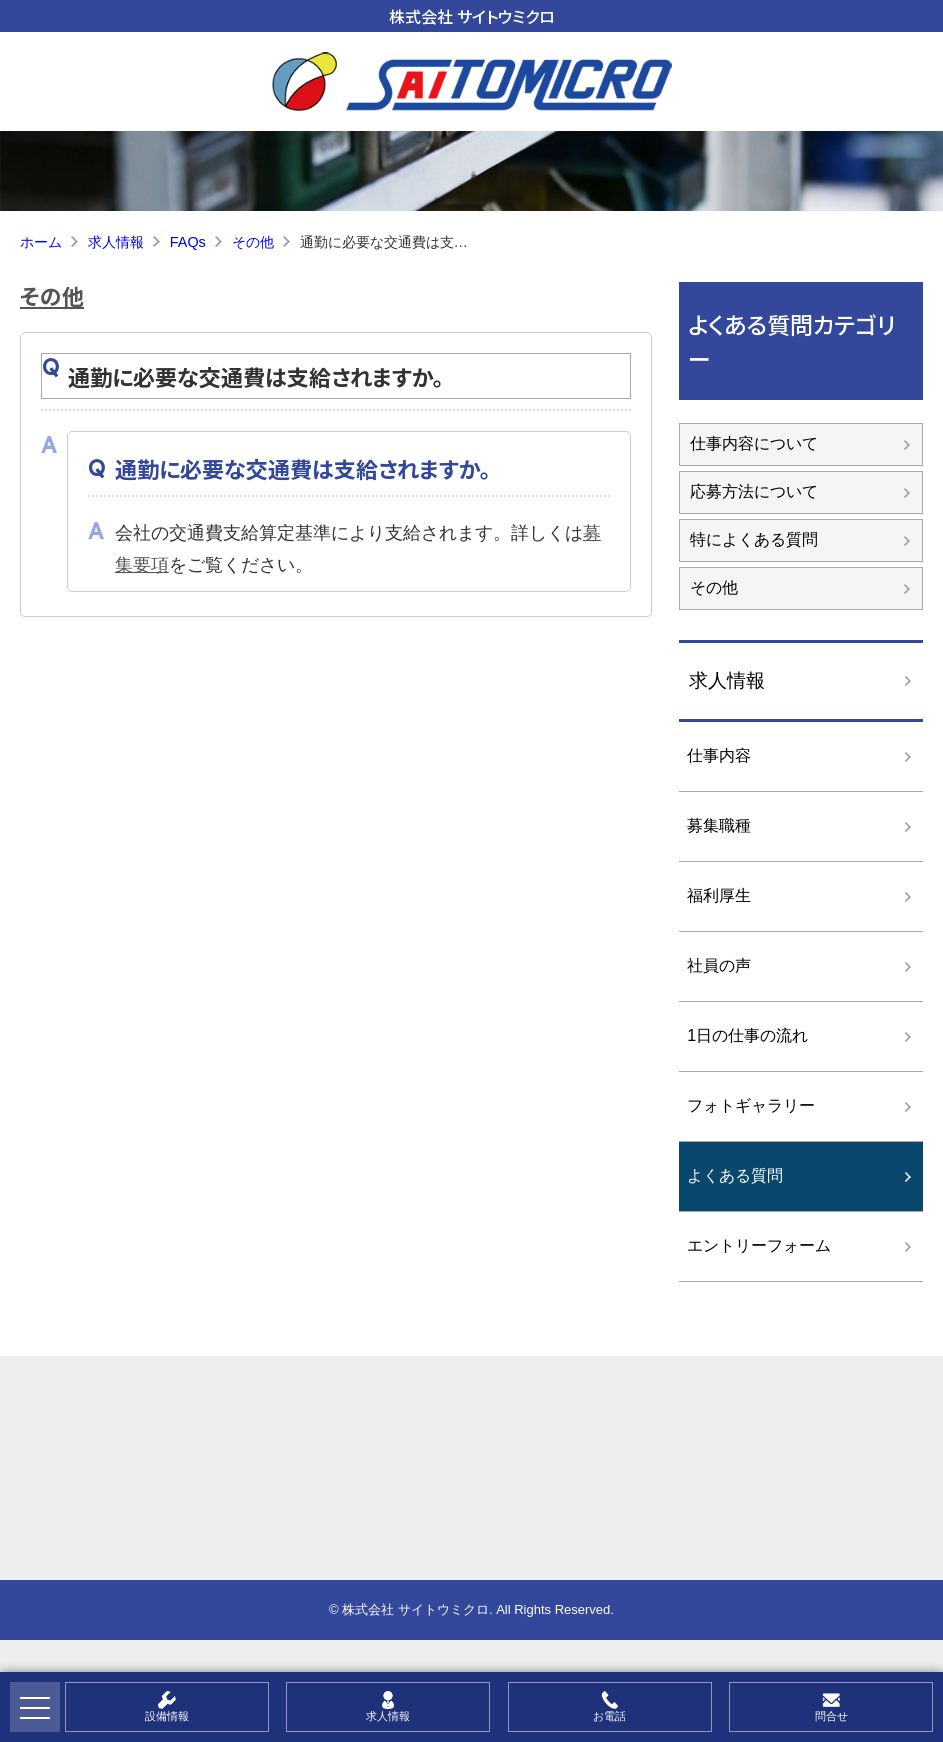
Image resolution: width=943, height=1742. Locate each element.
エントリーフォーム (759, 1245)
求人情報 (727, 680)
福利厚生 (719, 895)
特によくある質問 (754, 539)
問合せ (831, 1716)
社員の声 (719, 965)
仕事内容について (754, 443)
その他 (52, 295)
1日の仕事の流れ (747, 1035)
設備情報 (167, 1716)
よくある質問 (735, 1175)
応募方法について (754, 491)
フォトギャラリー (751, 1105)
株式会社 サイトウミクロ (472, 16)
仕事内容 (719, 755)
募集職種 (719, 825)
